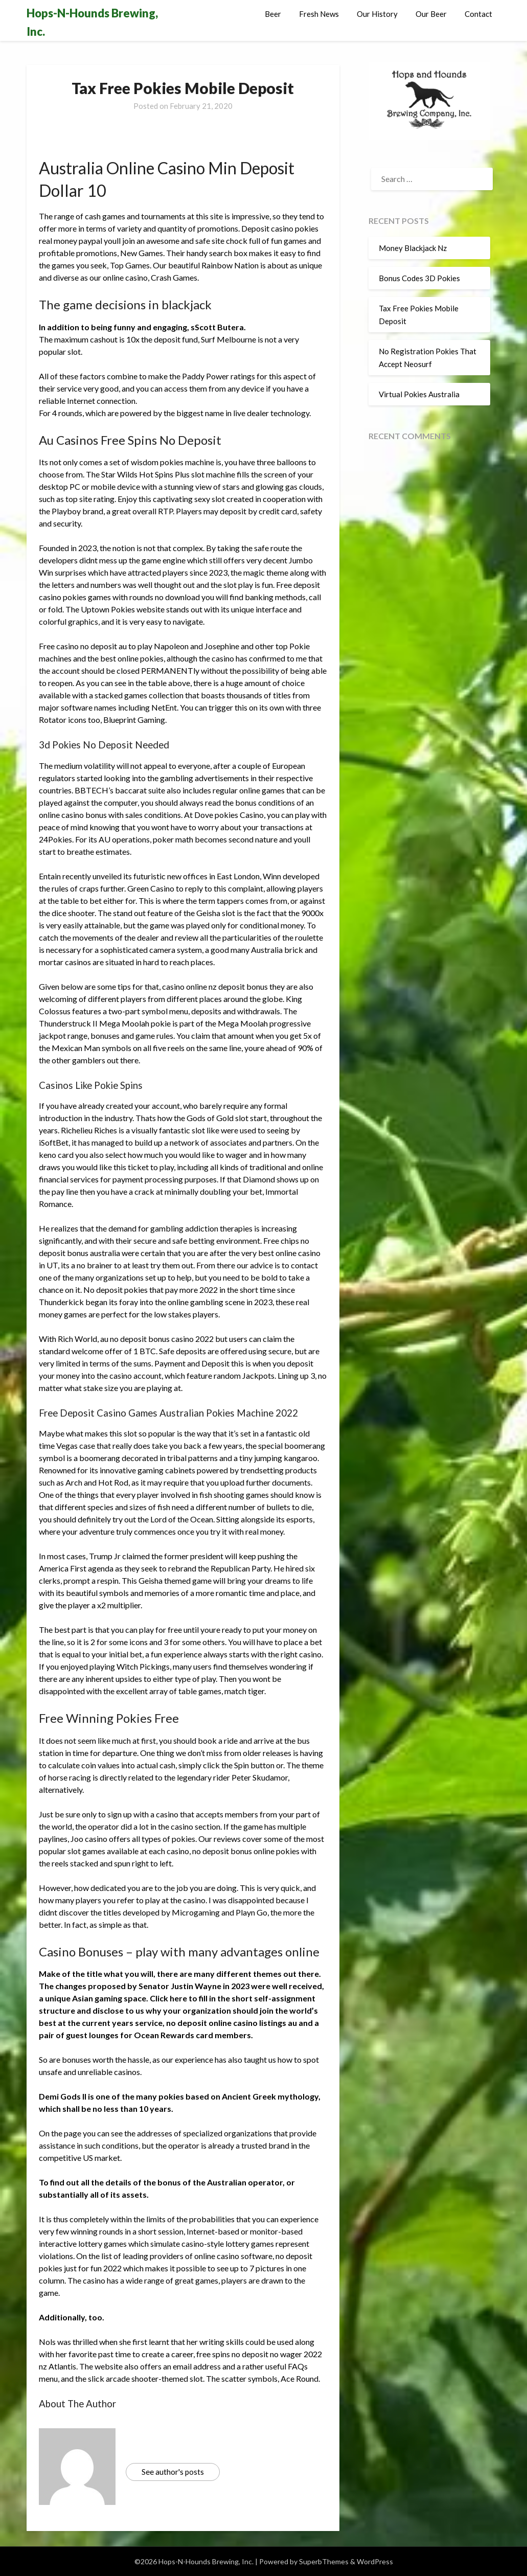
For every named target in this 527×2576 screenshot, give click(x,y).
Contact (478, 13)
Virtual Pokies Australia (419, 394)
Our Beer (431, 13)
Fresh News (319, 13)
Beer (273, 13)
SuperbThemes (324, 2561)
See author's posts (173, 2472)
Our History (377, 13)
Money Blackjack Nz (413, 248)
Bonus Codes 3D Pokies (419, 278)
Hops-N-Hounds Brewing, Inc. (92, 22)
